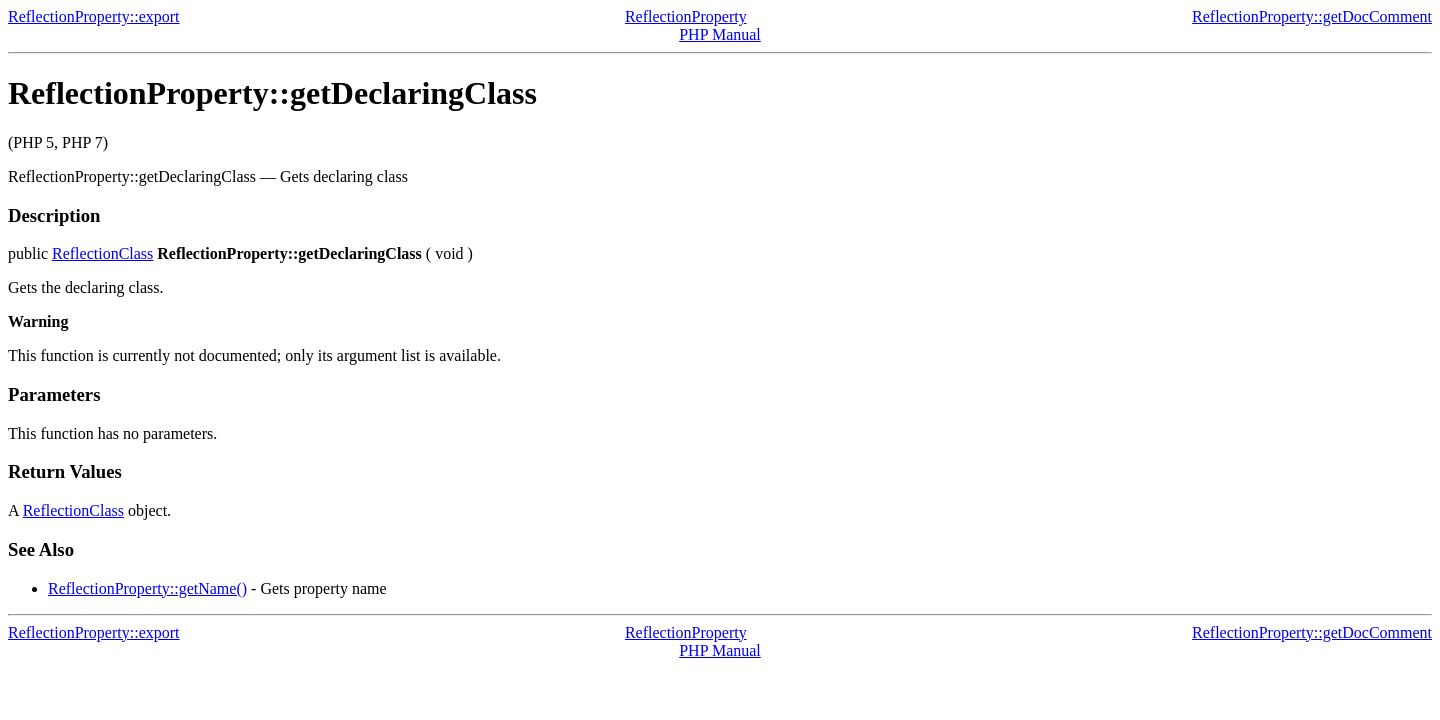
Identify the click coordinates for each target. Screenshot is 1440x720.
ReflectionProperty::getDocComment (1312, 16)
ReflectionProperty (686, 16)
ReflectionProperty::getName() (147, 588)
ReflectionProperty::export (94, 16)
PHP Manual (720, 34)
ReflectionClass (102, 253)
